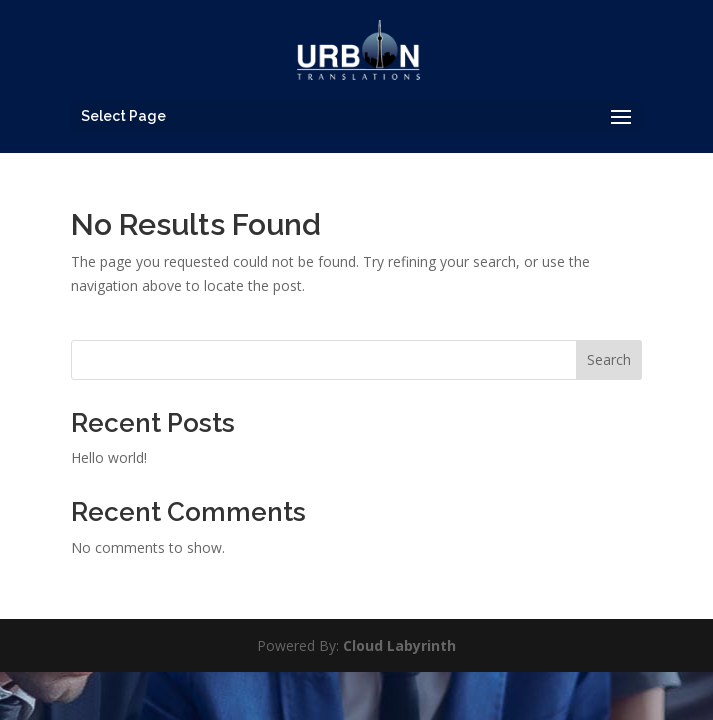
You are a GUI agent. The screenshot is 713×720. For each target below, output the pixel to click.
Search (609, 359)
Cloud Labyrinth (399, 645)
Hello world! (109, 457)
